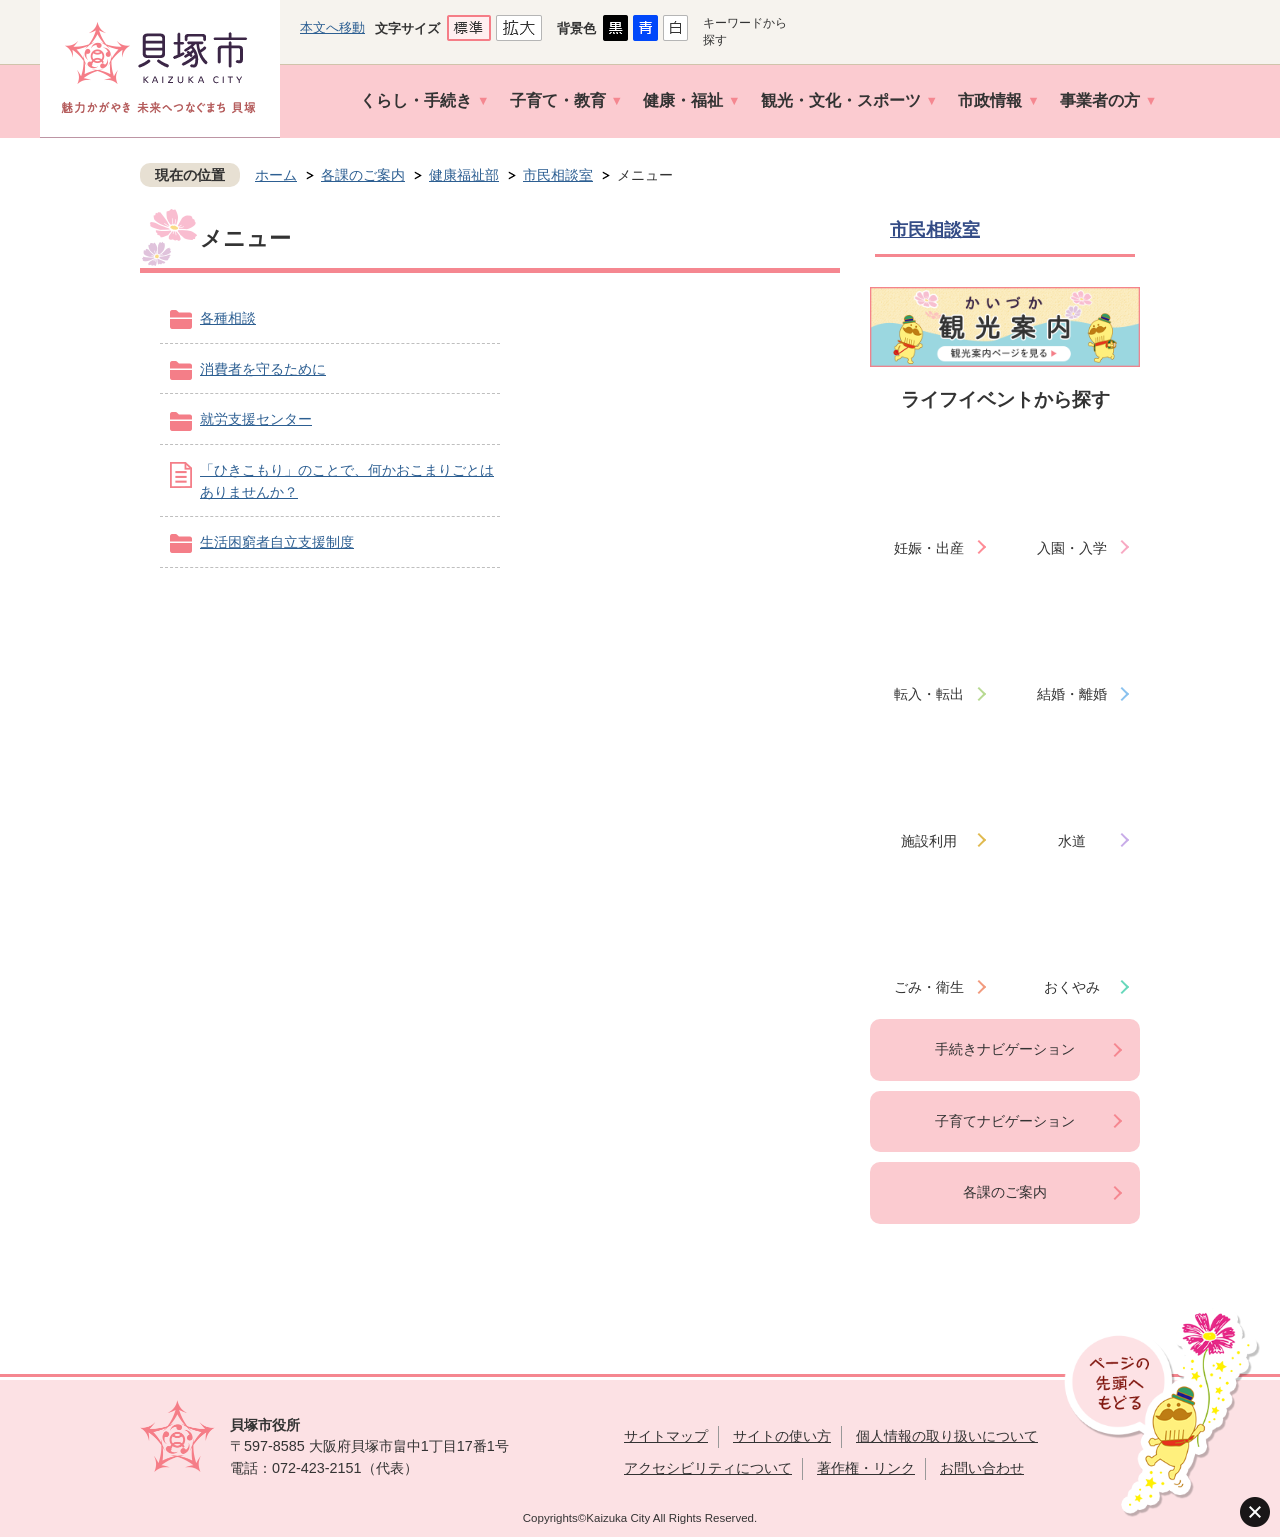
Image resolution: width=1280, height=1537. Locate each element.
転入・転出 (929, 694)
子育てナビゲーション (1005, 1121)
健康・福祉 (683, 100)
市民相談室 (558, 175)
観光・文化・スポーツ (841, 100)
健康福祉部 (464, 175)
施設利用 (929, 841)
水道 (1072, 841)
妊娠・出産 (929, 548)
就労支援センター (256, 419)
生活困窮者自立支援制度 (277, 542)
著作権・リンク (866, 1468)
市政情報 (990, 100)
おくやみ (1072, 987)
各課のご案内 (363, 175)
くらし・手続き (416, 100)
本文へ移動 (332, 27)
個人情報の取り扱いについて (947, 1436)
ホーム (276, 175)
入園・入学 (1072, 548)
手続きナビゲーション (1005, 1049)
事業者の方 (1100, 100)
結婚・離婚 (1072, 694)
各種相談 (228, 318)
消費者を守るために (263, 369)
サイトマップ (666, 1436)
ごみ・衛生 (929, 987)
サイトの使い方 (782, 1436)
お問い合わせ (982, 1468)
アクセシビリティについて (708, 1468)
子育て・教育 (558, 100)
